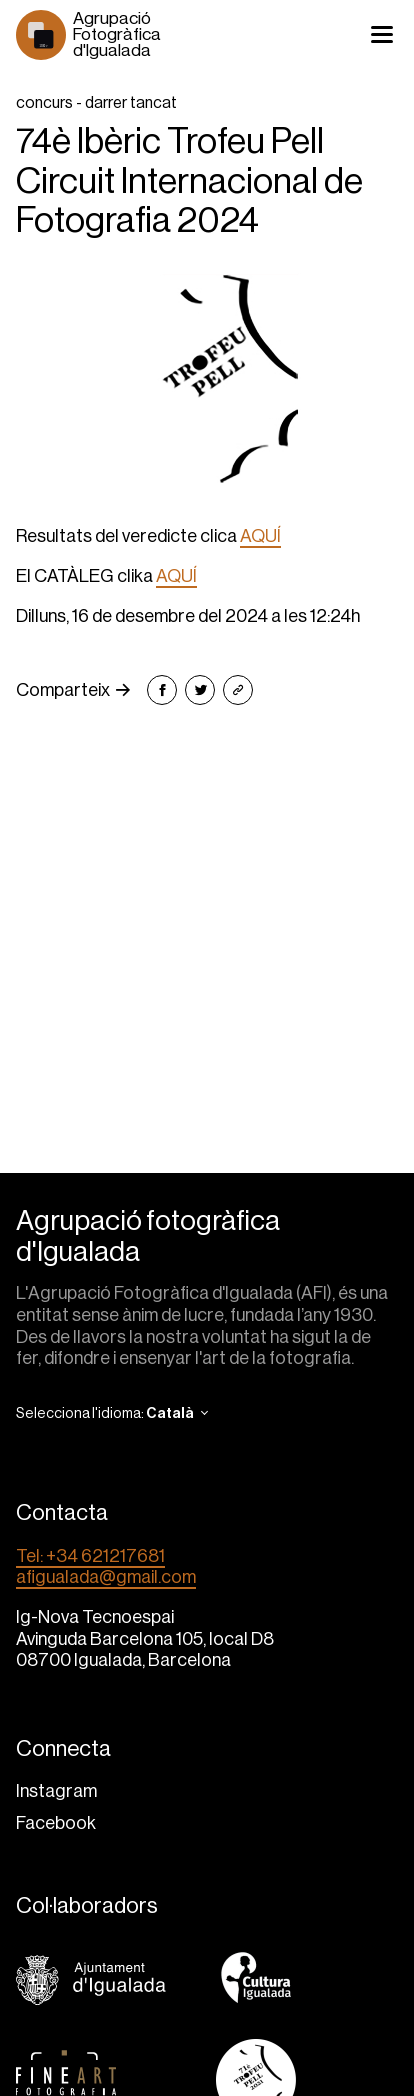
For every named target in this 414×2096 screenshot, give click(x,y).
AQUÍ (260, 536)
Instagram (56, 1791)
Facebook (56, 1823)
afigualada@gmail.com (106, 1577)
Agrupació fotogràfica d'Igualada (148, 1236)
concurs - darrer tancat (96, 102)
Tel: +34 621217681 (90, 1556)
